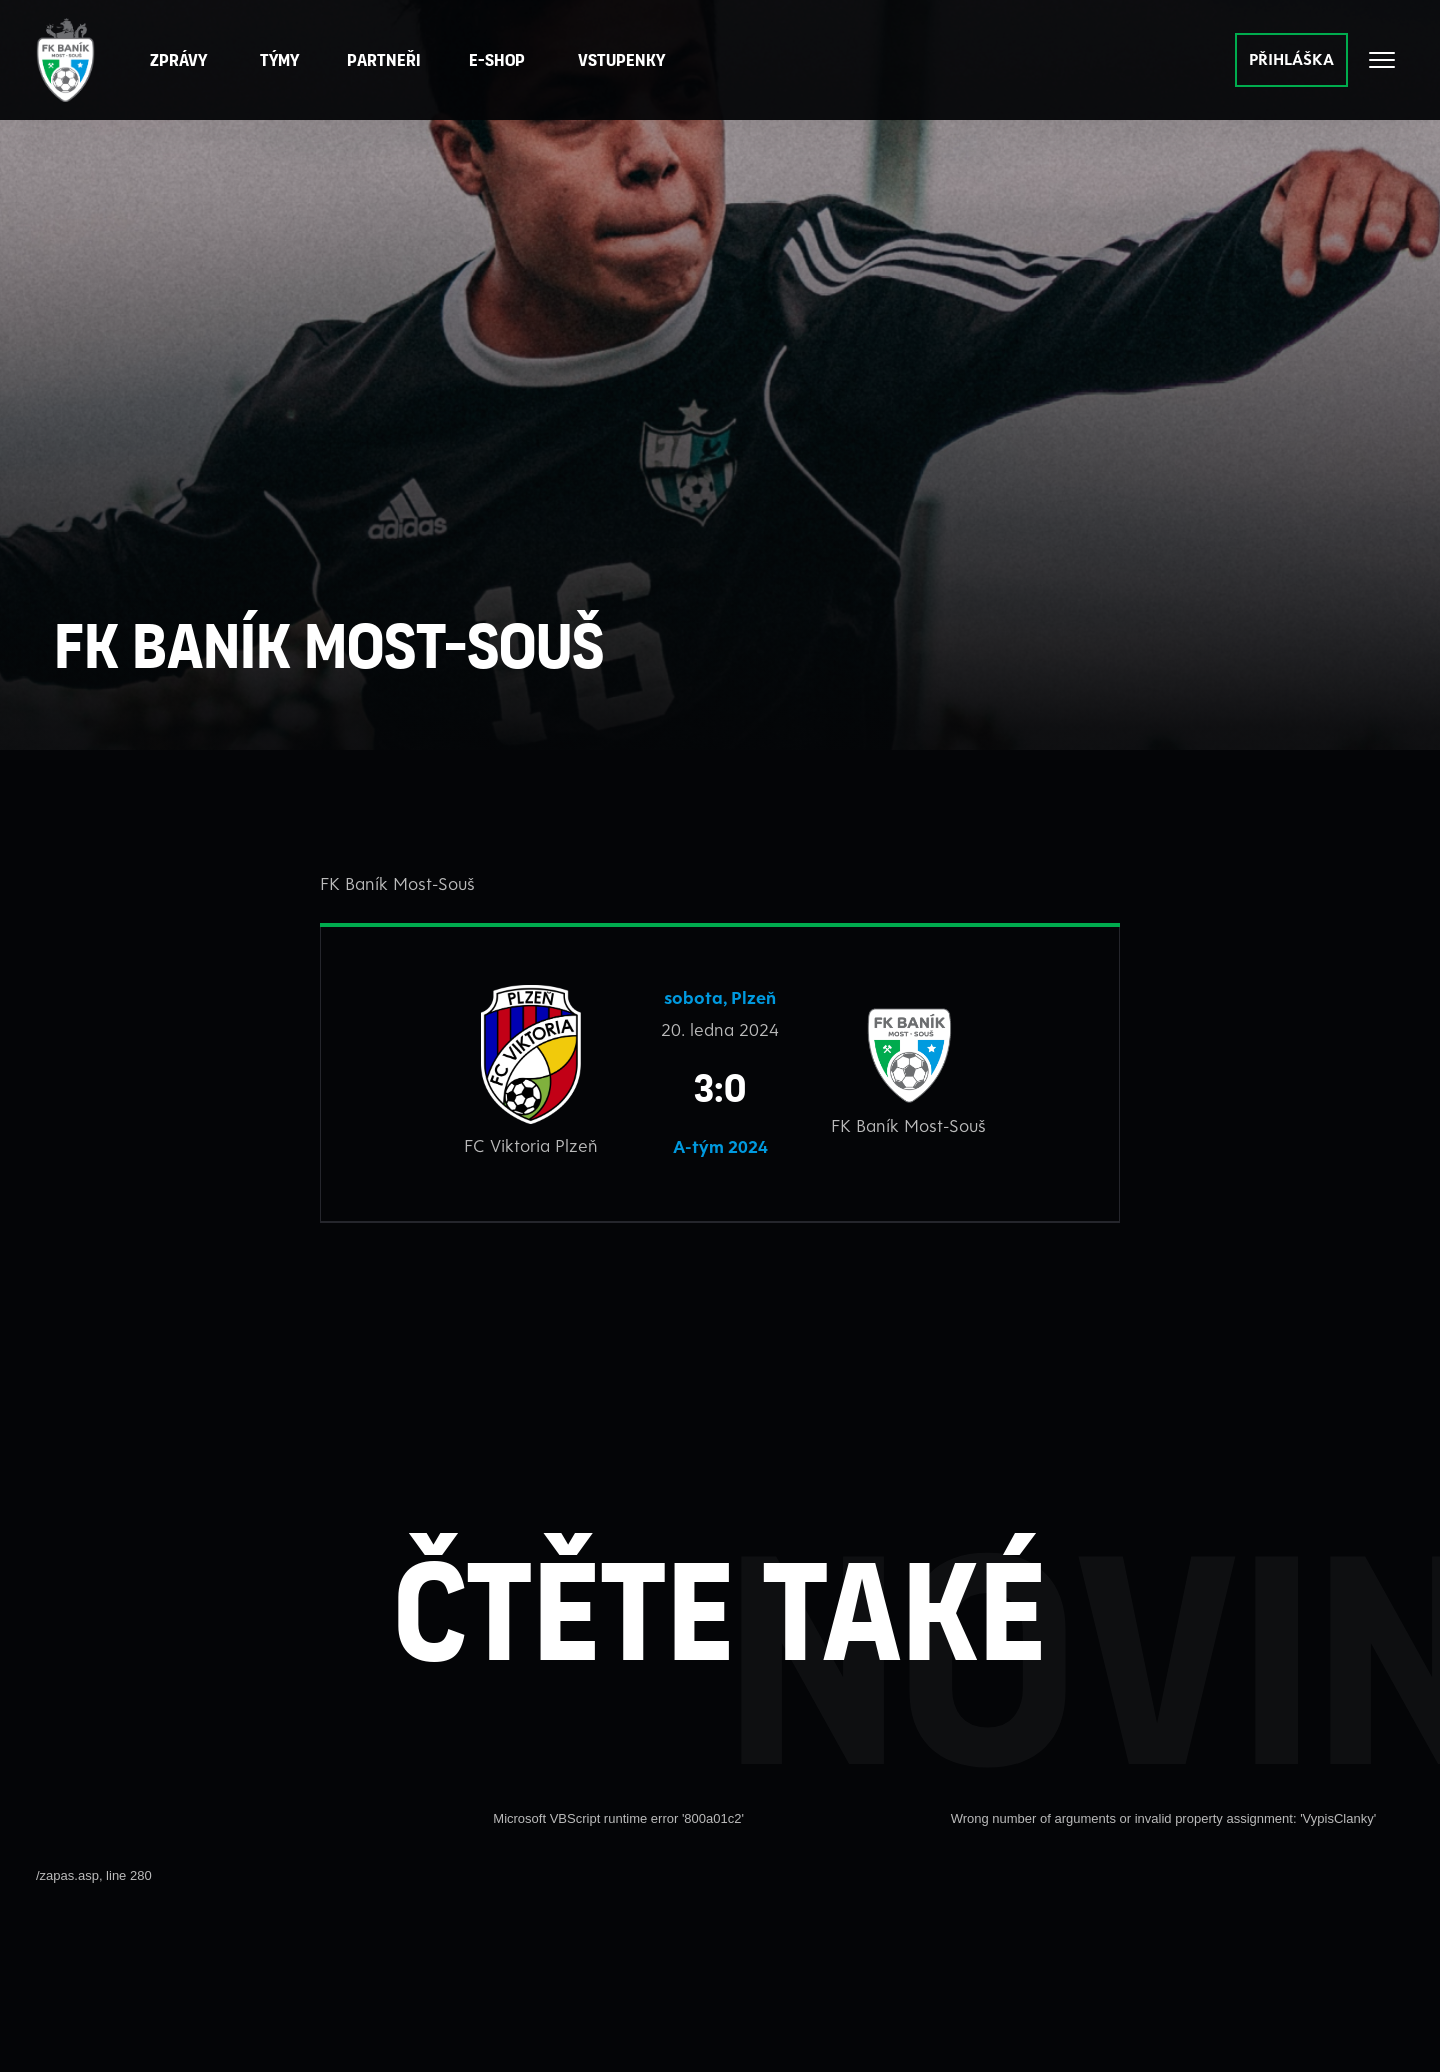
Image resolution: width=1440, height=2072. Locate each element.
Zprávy (183, 60)
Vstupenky (626, 60)
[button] (389, 60)
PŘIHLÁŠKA (1291, 59)
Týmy (284, 60)
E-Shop (502, 60)
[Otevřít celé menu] (1382, 60)
